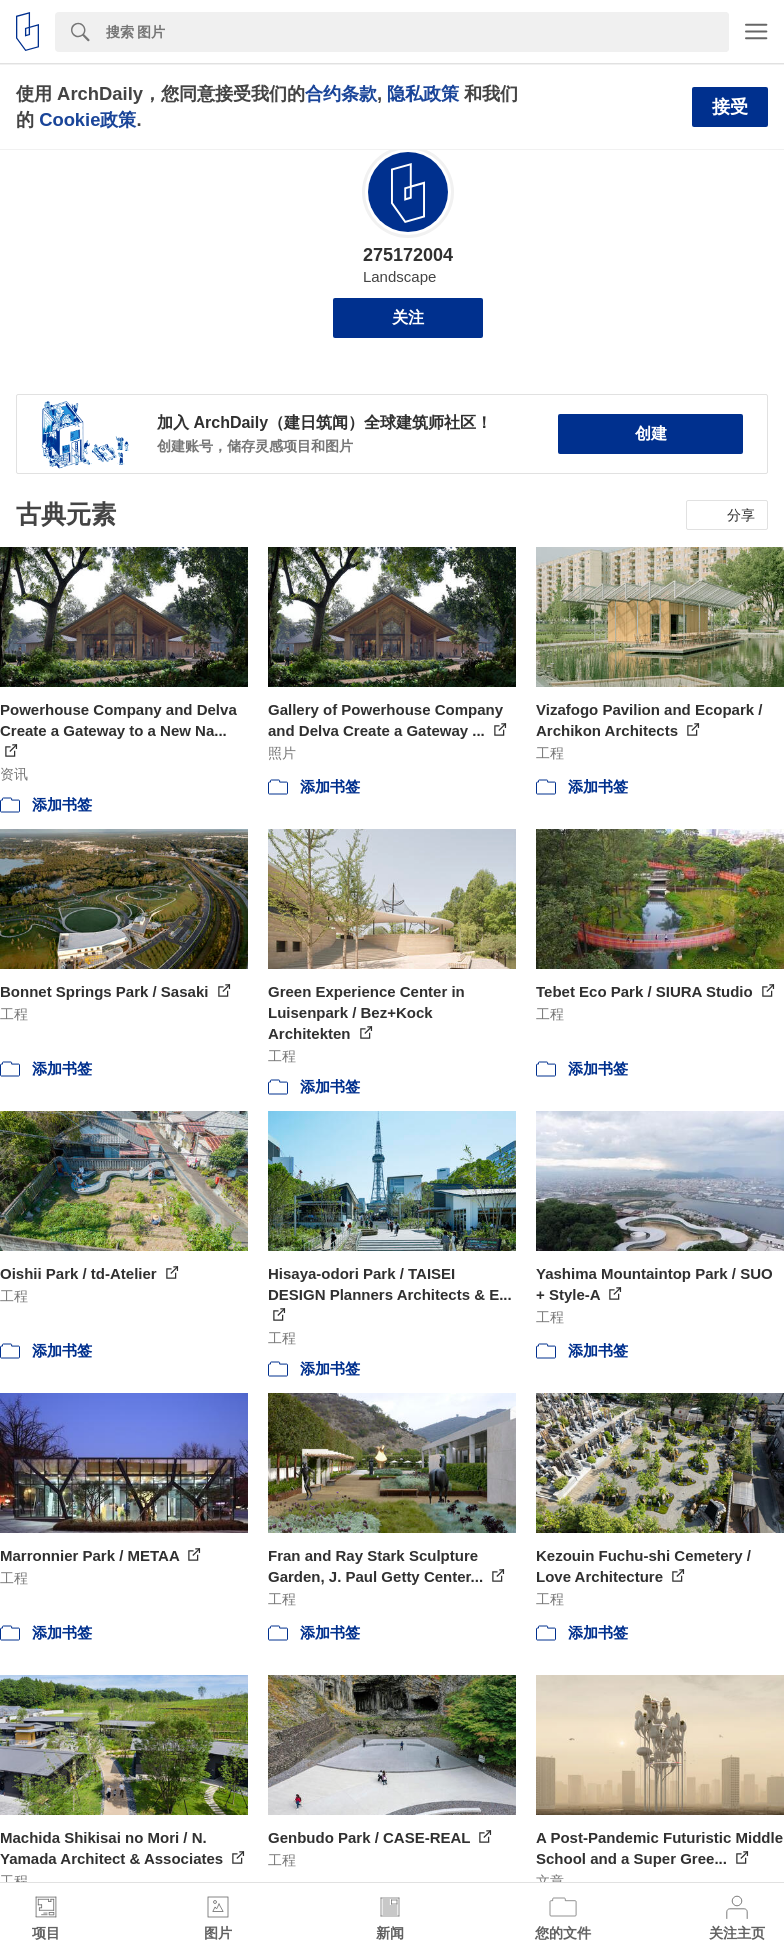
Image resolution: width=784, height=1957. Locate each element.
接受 (730, 107)
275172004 (408, 255)
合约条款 (341, 93)
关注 (408, 317)
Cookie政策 (87, 119)
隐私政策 (423, 93)
